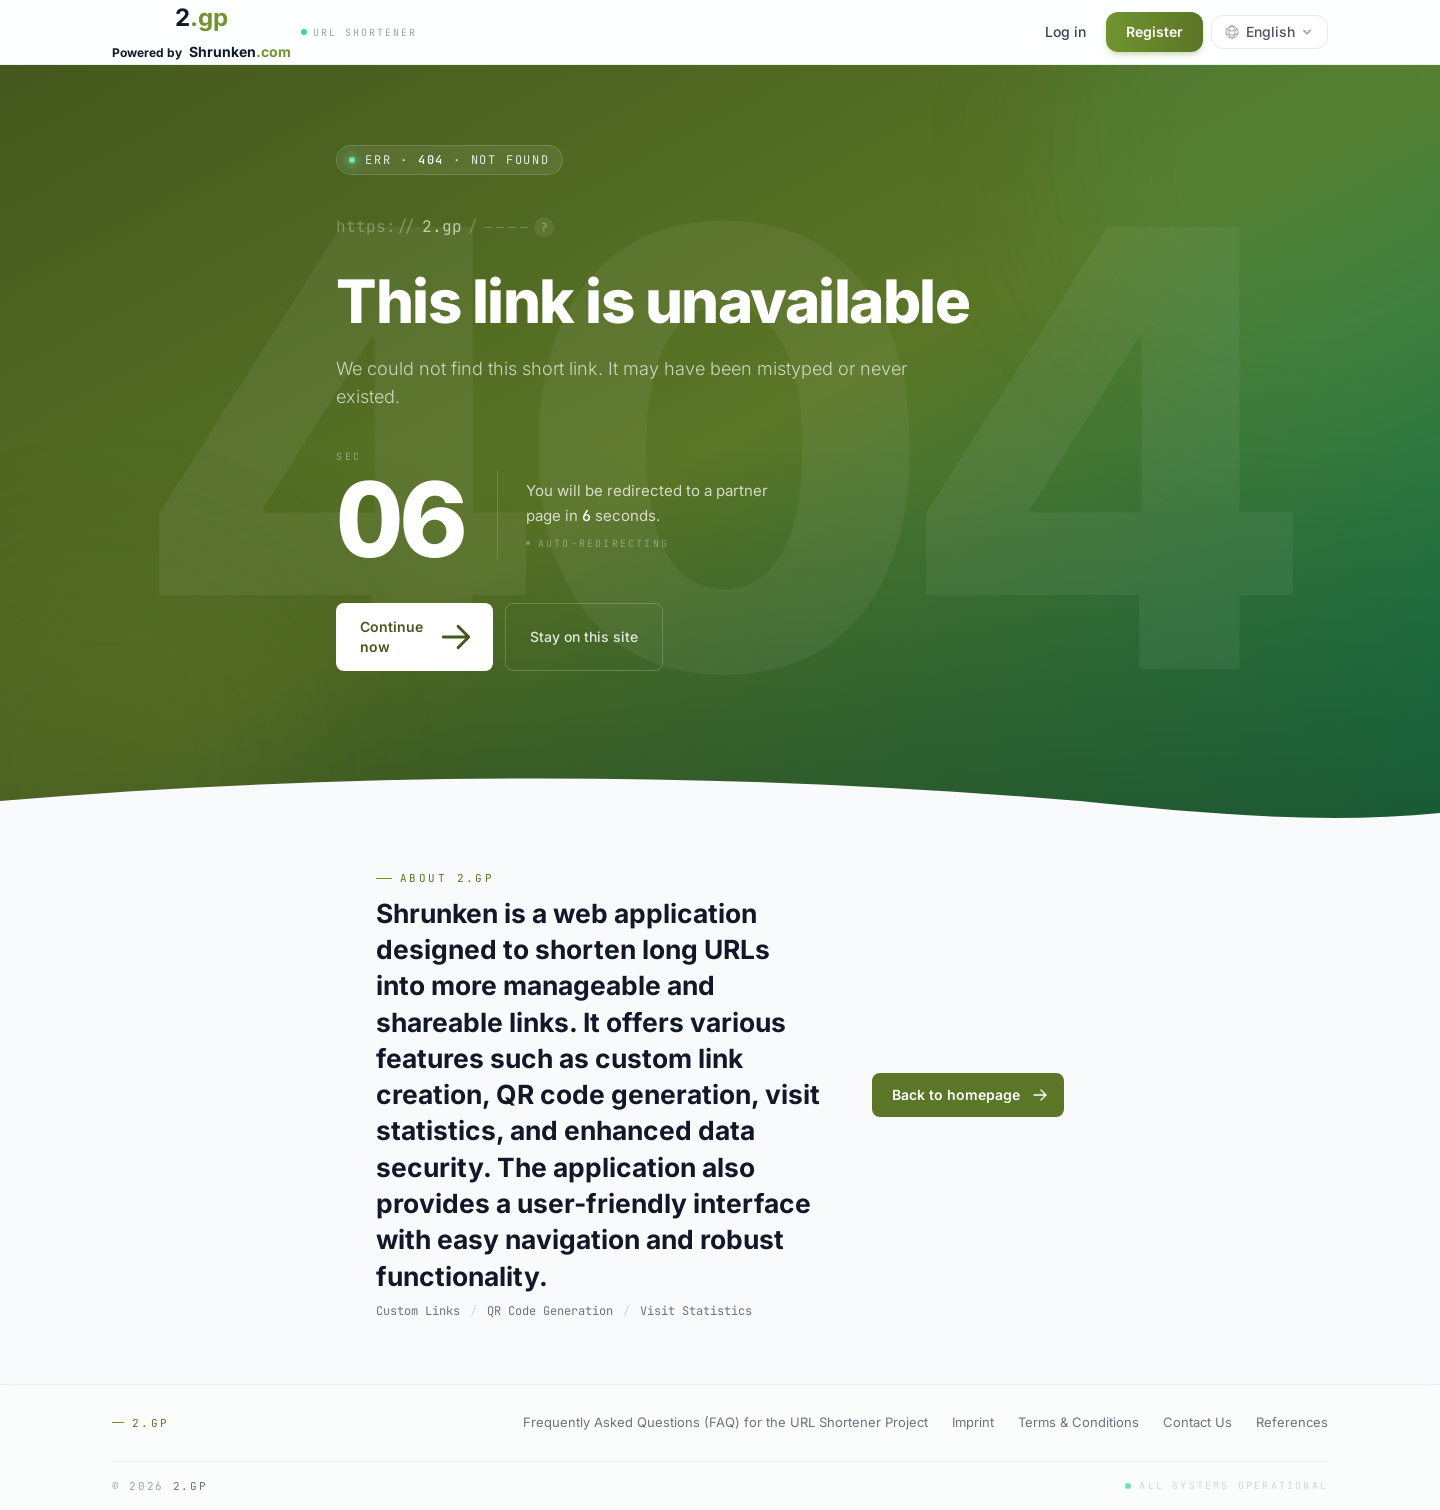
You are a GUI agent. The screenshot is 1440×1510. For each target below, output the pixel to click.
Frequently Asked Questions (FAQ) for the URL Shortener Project (725, 1422)
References (1292, 1422)
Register (1154, 31)
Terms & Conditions (1078, 1422)
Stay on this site (584, 636)
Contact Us (1197, 1422)
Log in (1065, 31)
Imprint (973, 1422)
